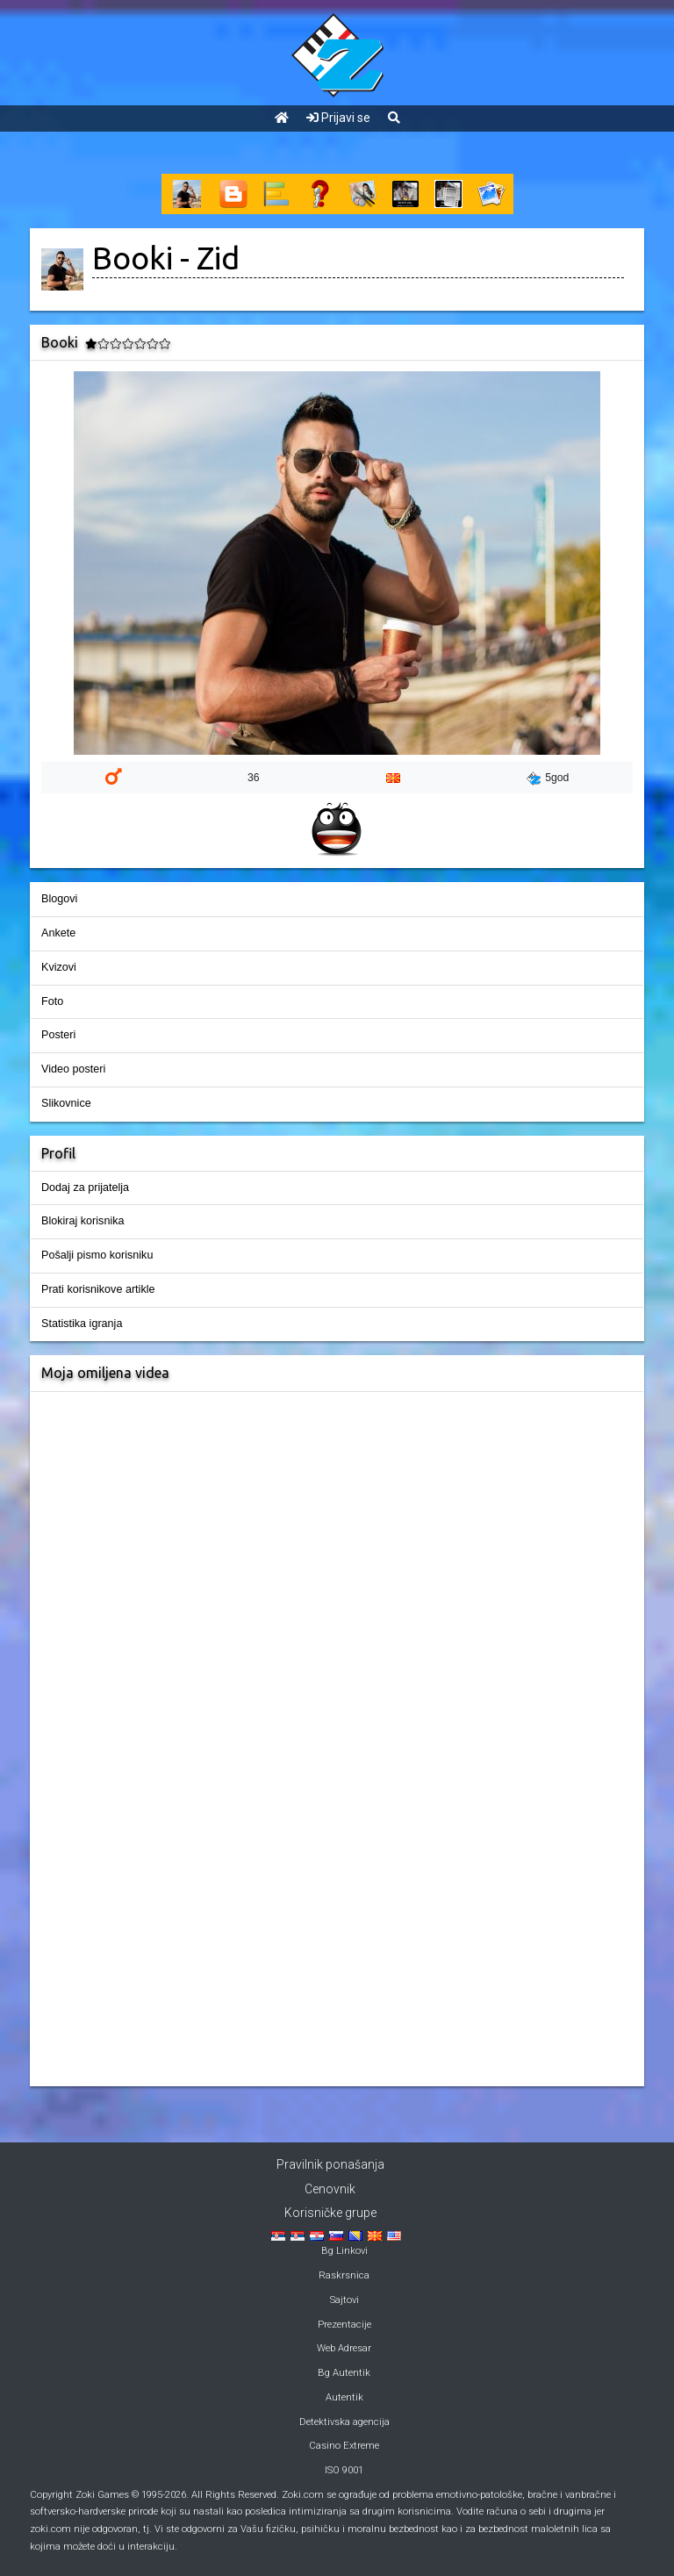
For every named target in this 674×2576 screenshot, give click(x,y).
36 (253, 777)
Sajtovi (344, 2300)
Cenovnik (330, 2189)
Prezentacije (344, 2324)
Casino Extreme (344, 2445)
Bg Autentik (344, 2373)
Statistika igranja (81, 1323)
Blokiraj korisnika (82, 1221)
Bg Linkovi (344, 2251)
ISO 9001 (344, 2470)
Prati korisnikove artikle (97, 1289)
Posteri (58, 1035)
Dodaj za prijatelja (85, 1187)
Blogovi (59, 899)
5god (548, 778)
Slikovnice (66, 1103)
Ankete (58, 933)
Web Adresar (344, 2348)
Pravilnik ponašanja (330, 2164)
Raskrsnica (344, 2275)
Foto (52, 1001)
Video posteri (73, 1069)
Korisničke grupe (330, 2213)
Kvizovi (58, 967)
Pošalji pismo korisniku (97, 1255)
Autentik (344, 2397)
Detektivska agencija (344, 2422)
